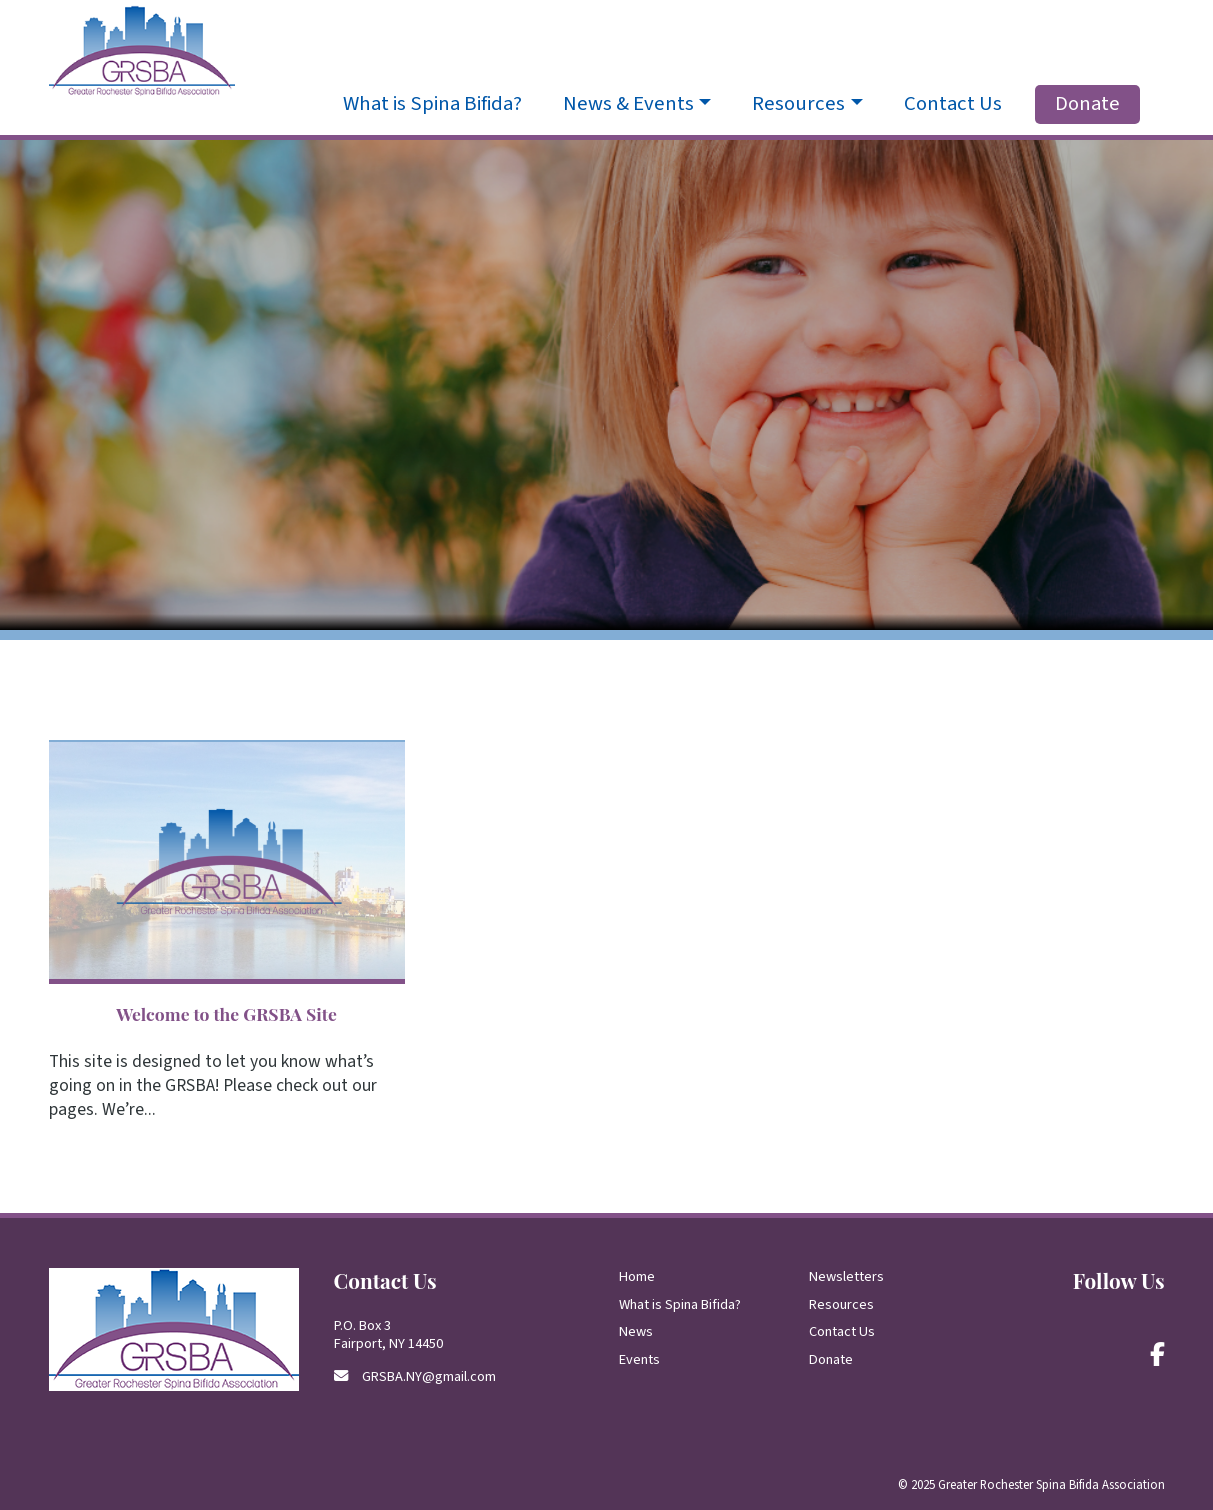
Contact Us (953, 104)
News (636, 1331)
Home (637, 1276)
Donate (1087, 103)
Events (639, 1359)
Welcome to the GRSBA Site (226, 1013)
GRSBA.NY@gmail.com (429, 1376)
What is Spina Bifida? (432, 104)
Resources (841, 1304)
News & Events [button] (628, 104)
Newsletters (846, 1276)
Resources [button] (798, 104)
